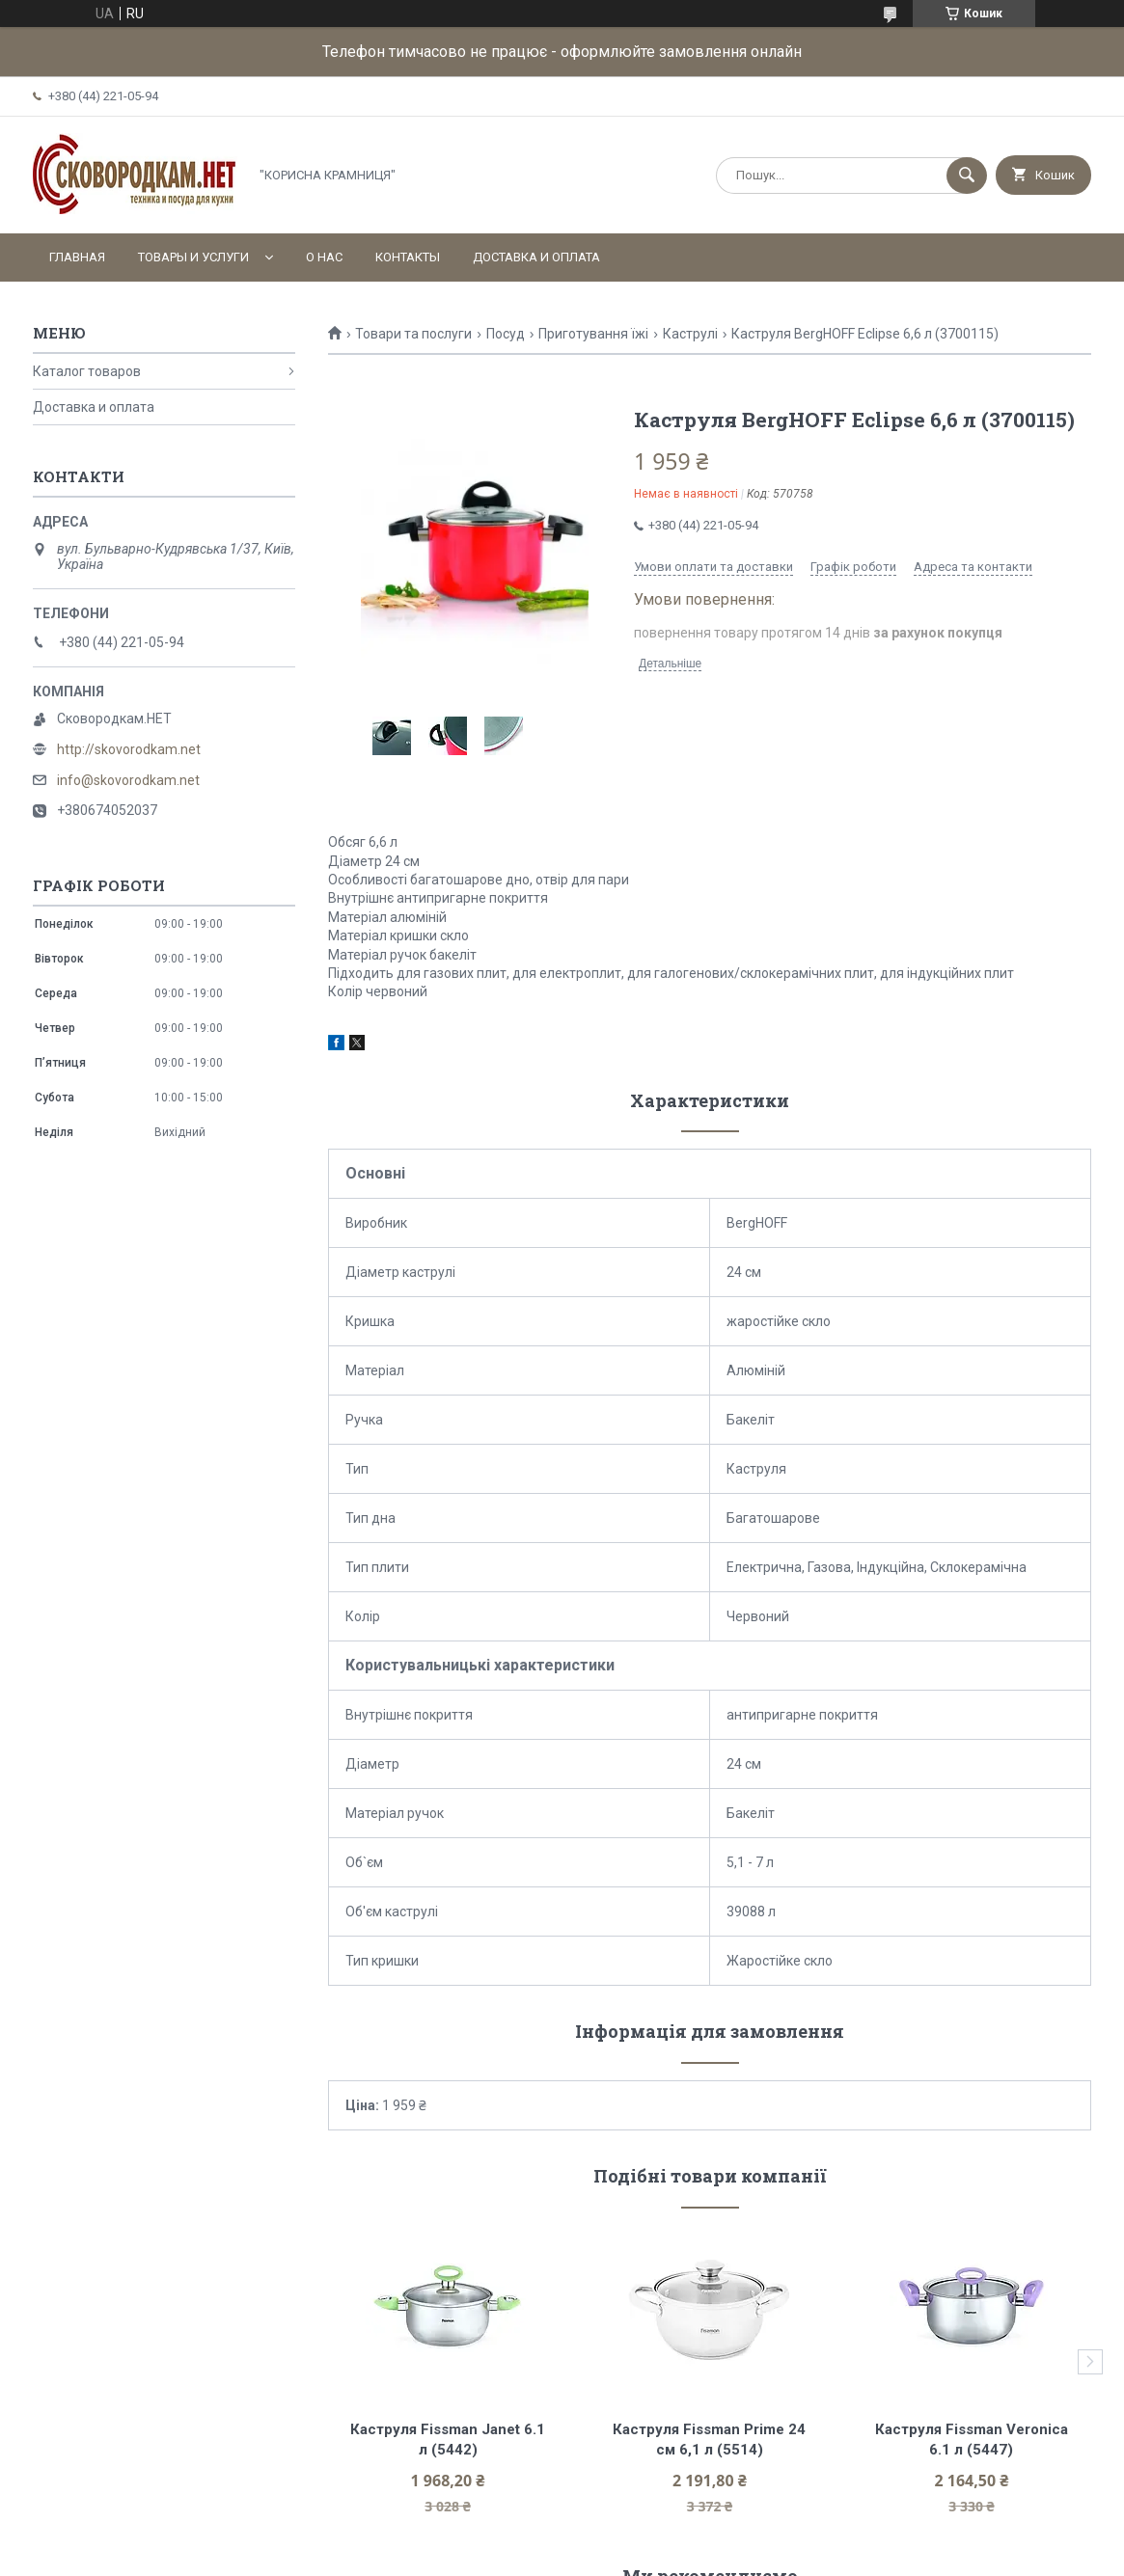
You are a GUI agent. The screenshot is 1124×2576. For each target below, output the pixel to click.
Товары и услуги (193, 257)
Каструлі (690, 333)
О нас (324, 257)
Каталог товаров (87, 371)
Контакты (407, 257)
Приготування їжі (593, 333)
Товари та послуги (413, 333)
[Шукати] (966, 175)
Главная (77, 257)
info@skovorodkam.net (128, 780)
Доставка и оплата (536, 257)
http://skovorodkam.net (129, 749)
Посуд (505, 333)
